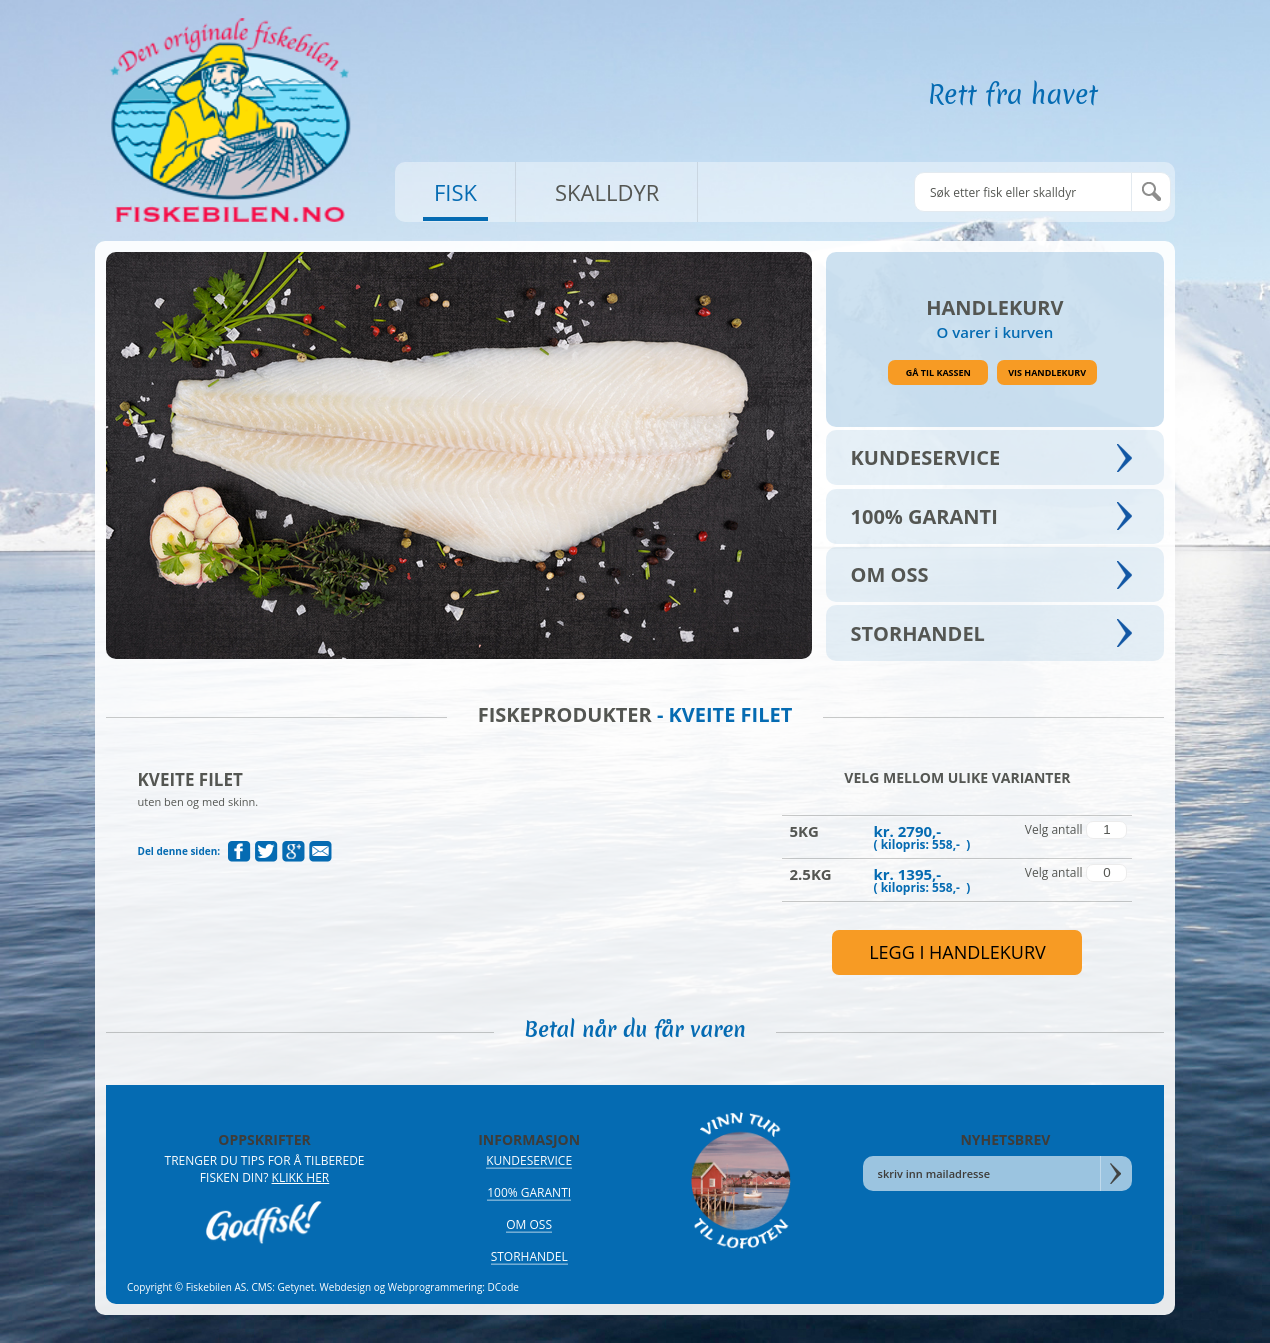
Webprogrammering (435, 1287)
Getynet (296, 1287)
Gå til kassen (938, 372)
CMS (262, 1287)
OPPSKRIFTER (264, 1139)
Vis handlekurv (1047, 372)
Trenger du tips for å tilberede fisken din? (265, 1169)
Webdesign (346, 1287)
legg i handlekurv (957, 952)
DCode (503, 1287)
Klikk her (301, 1177)
